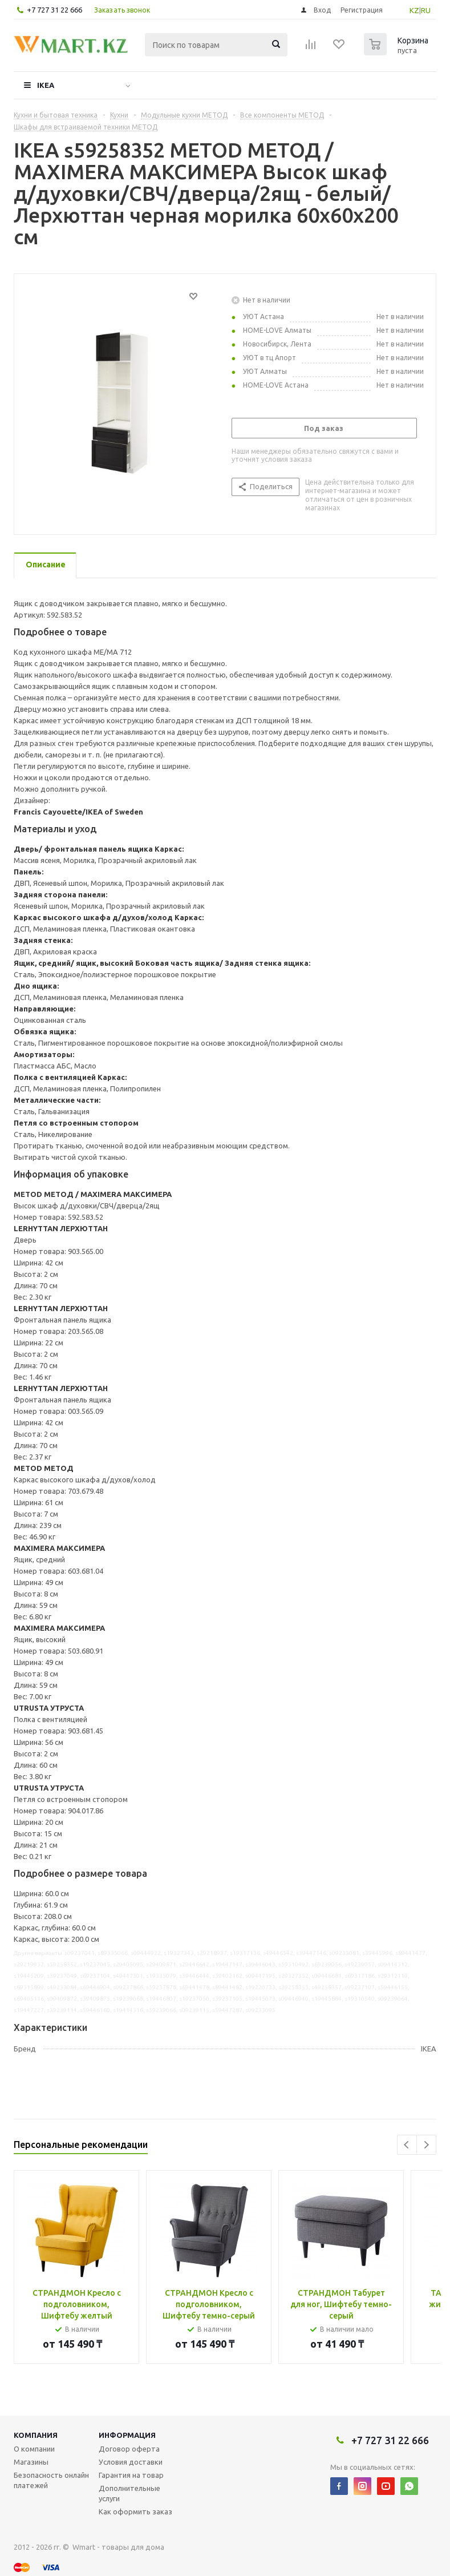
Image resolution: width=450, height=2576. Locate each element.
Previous (407, 2144)
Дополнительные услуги (129, 2493)
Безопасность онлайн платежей (51, 2480)
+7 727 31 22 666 (54, 10)
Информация (127, 2435)
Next (426, 2144)
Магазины (31, 2462)
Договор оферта (129, 2449)
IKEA (45, 85)
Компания (36, 2435)
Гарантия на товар (131, 2475)
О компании (34, 2449)
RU (426, 10)
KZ (414, 10)
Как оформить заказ (135, 2511)
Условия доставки (131, 2462)
